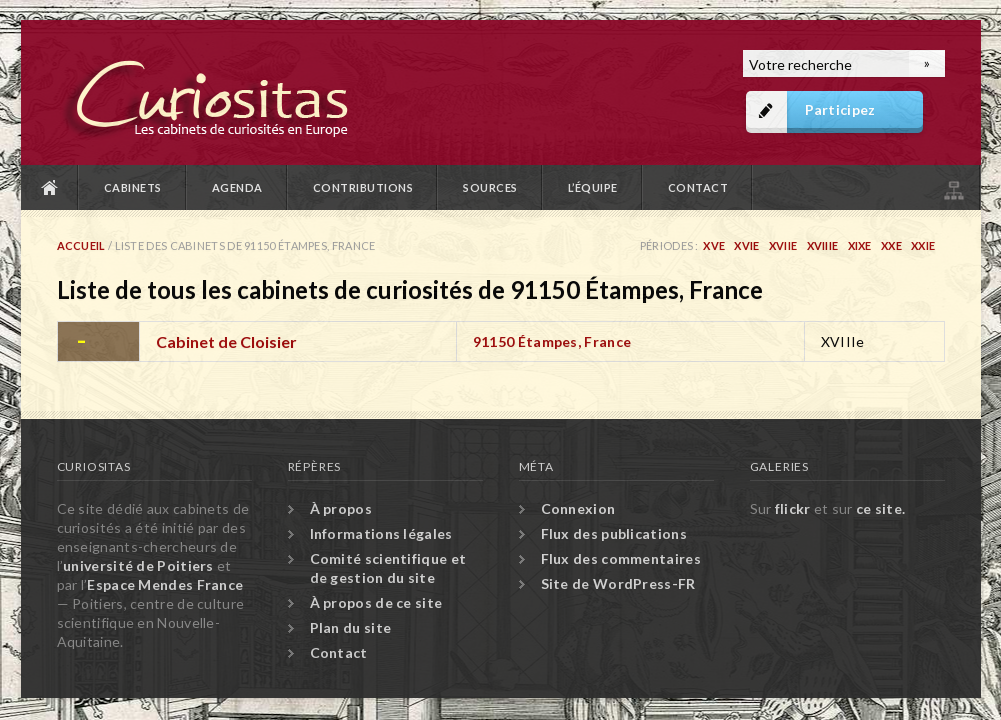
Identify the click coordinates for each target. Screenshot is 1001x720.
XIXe (860, 245)
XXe (891, 245)
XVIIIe (823, 245)
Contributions (363, 187)
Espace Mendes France (165, 584)
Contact (698, 187)
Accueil (50, 187)
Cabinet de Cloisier (226, 341)
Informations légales (381, 533)
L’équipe (593, 187)
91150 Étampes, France (552, 341)
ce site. (880, 508)
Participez (840, 109)
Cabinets (133, 187)
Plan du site (952, 187)
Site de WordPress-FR (618, 583)
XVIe (746, 245)
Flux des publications (614, 533)
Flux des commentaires (621, 558)
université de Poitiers (138, 565)
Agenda (237, 187)
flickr (793, 508)
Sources (490, 187)
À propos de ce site (376, 602)
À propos (341, 508)
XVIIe (783, 245)
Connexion (578, 508)
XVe (714, 245)
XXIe (923, 245)
